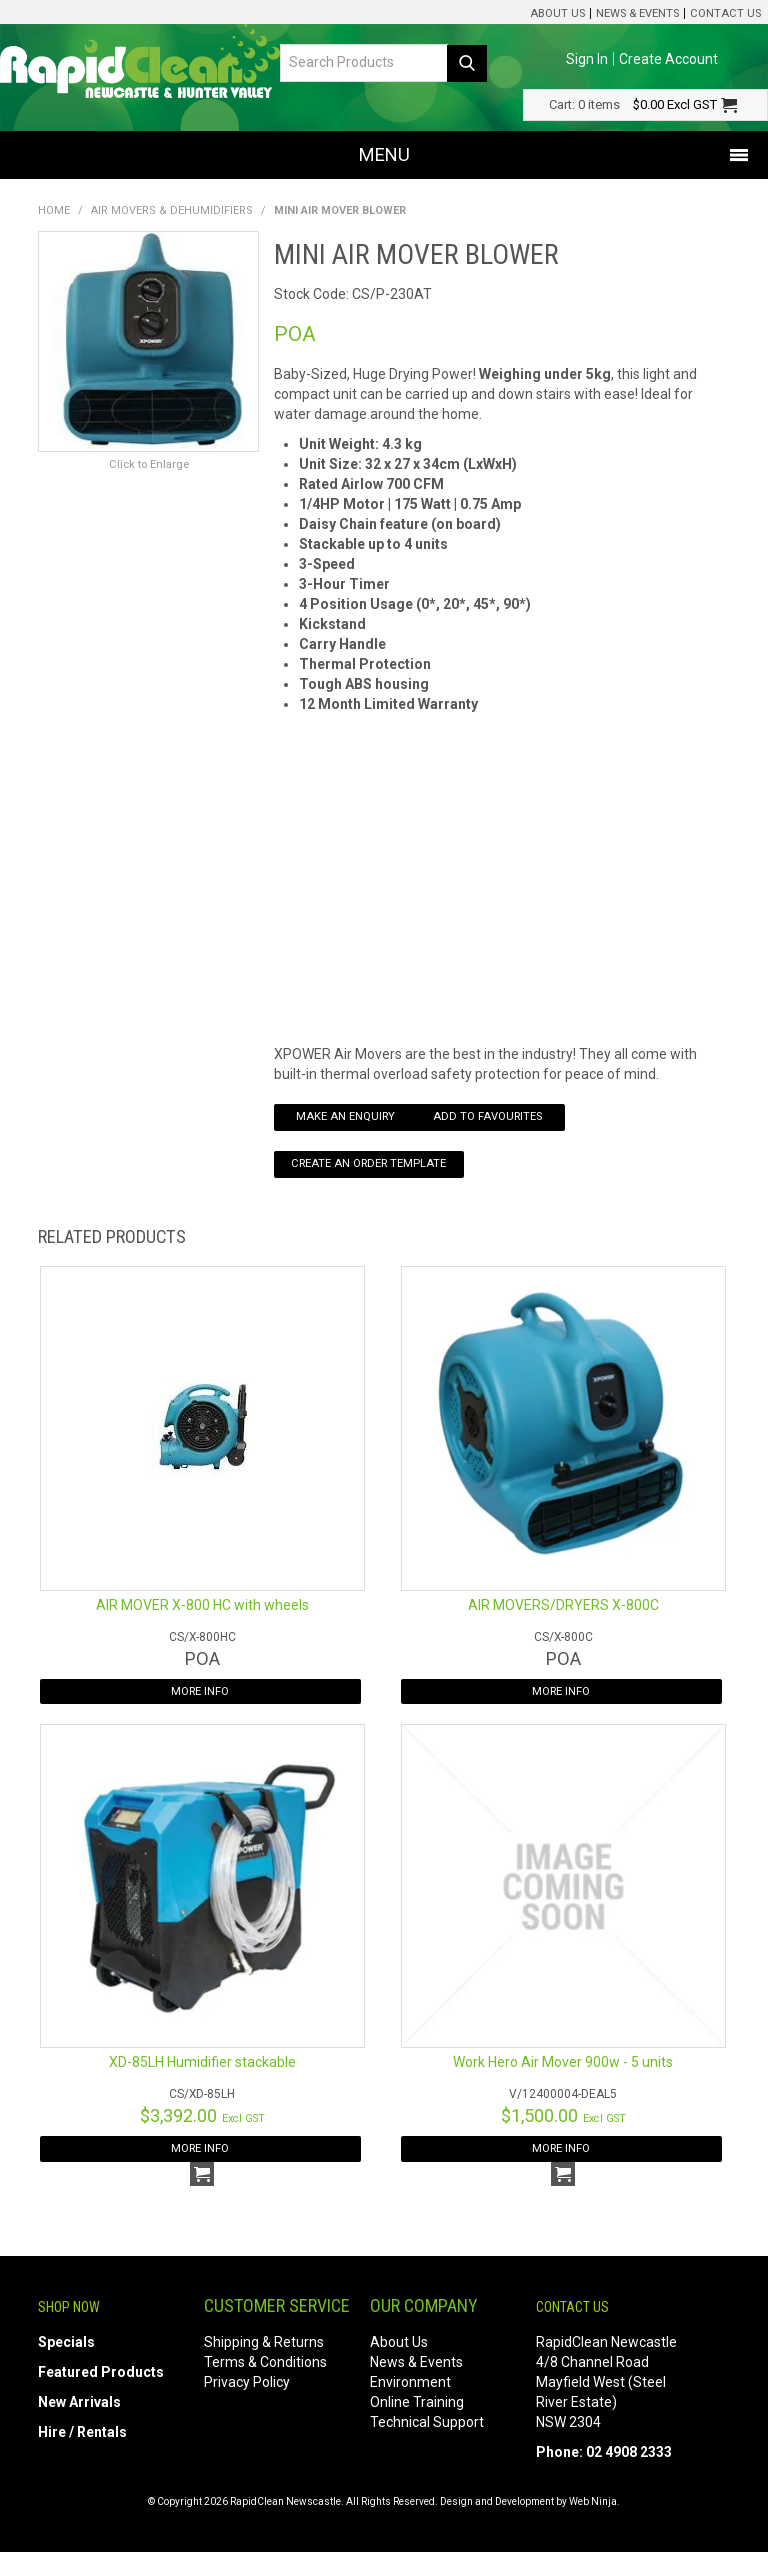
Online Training (417, 2402)
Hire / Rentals (82, 2432)
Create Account (668, 59)
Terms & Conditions (265, 2362)
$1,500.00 (563, 2115)
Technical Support (427, 2422)
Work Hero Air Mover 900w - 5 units (563, 2062)
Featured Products (101, 2372)
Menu (384, 154)
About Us (557, 13)
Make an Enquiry (345, 1116)
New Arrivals (79, 2402)
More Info (200, 1691)
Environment (410, 2382)
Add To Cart (202, 2174)
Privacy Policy (247, 2382)
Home (54, 210)
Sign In (587, 59)
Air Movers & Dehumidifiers (172, 210)
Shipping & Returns (264, 2342)
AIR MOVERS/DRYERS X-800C (563, 1605)
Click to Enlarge (149, 464)
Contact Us (725, 13)
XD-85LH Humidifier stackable (202, 2062)
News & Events (637, 13)
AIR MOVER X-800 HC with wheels (202, 1605)
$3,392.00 (202, 2115)
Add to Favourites (487, 1116)
